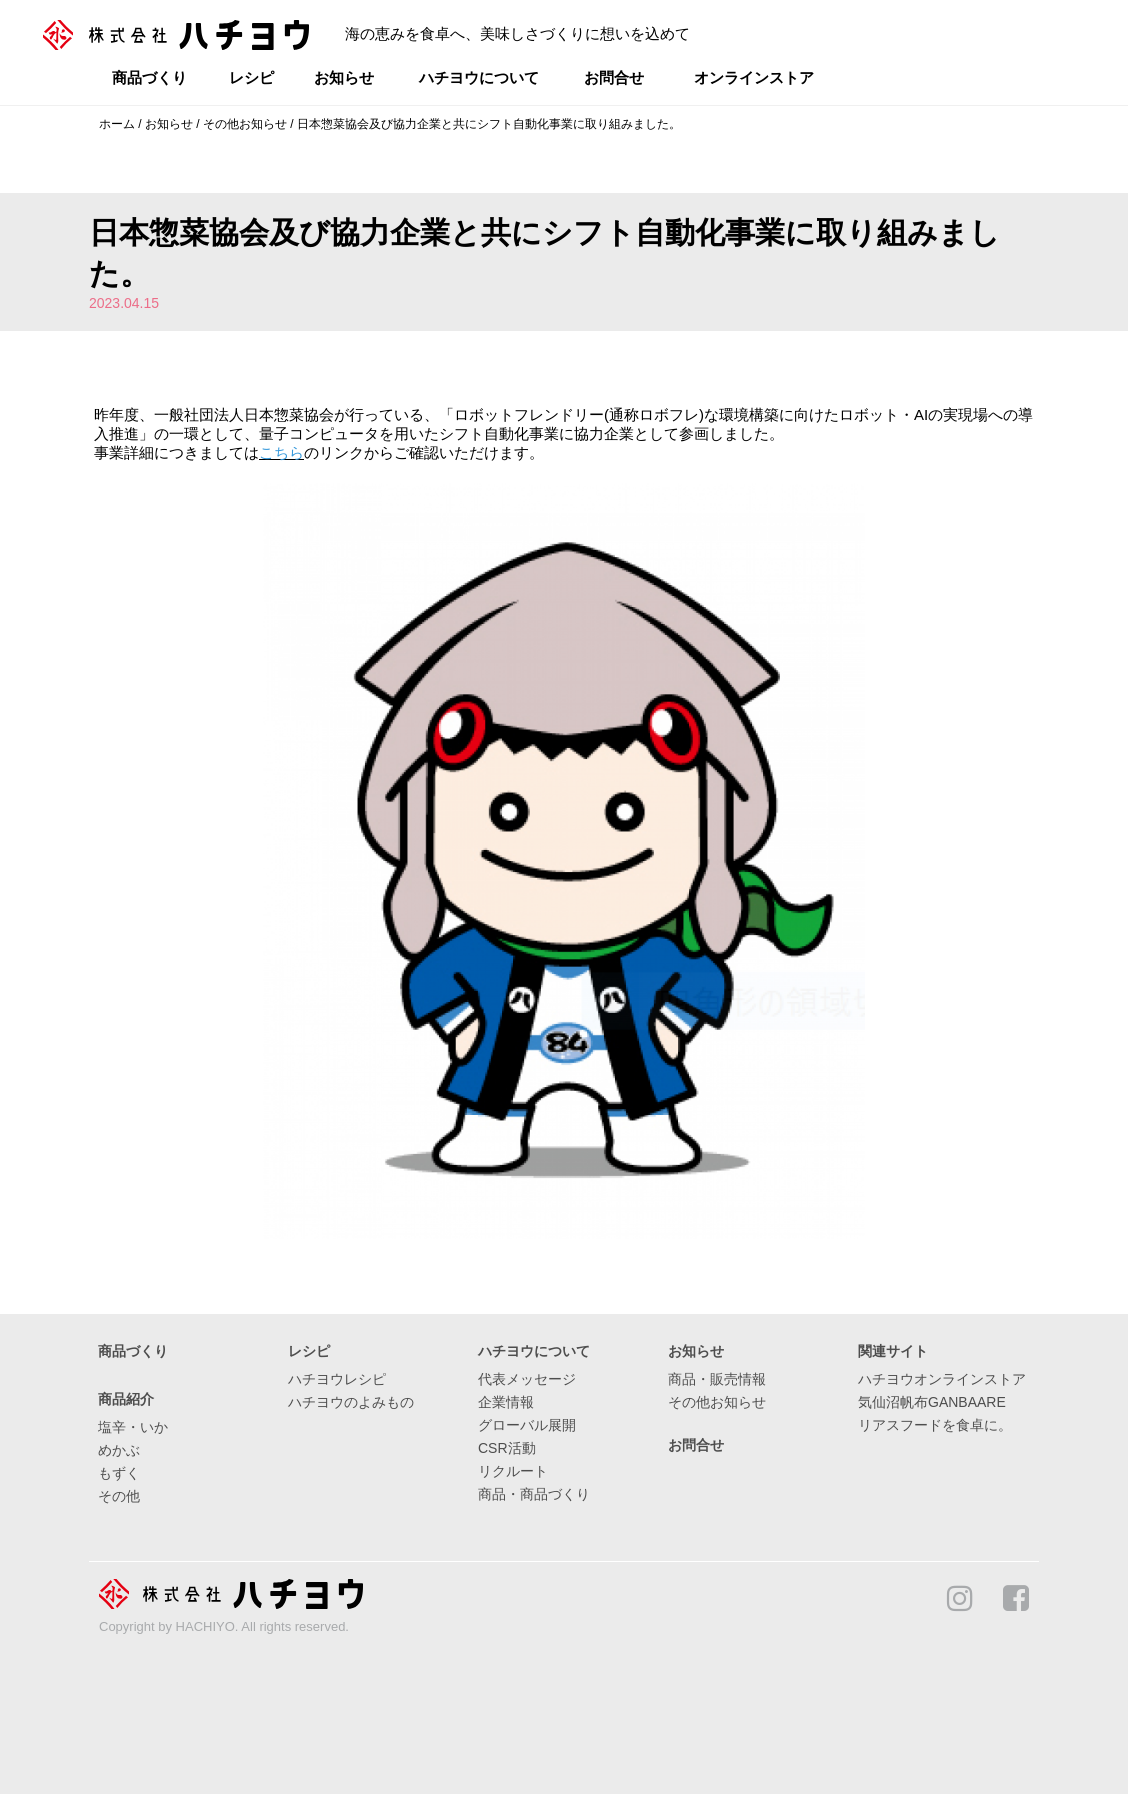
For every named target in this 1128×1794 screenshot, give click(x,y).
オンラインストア (754, 77)
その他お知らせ (245, 124)
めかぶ (119, 1450)
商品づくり (149, 77)
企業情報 (506, 1402)
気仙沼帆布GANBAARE (932, 1402)
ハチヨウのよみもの (351, 1402)
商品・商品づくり (534, 1494)
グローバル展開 (527, 1425)
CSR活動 (507, 1448)
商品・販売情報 (717, 1379)
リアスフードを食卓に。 (935, 1425)
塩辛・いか (133, 1427)
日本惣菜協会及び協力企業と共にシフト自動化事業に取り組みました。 (489, 124)
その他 (119, 1496)
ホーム (117, 124)
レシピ (251, 77)
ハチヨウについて (479, 77)
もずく (119, 1473)
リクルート (513, 1471)
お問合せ (614, 77)
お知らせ (344, 77)
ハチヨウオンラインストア (942, 1379)
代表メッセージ (527, 1379)
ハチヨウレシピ (337, 1379)
